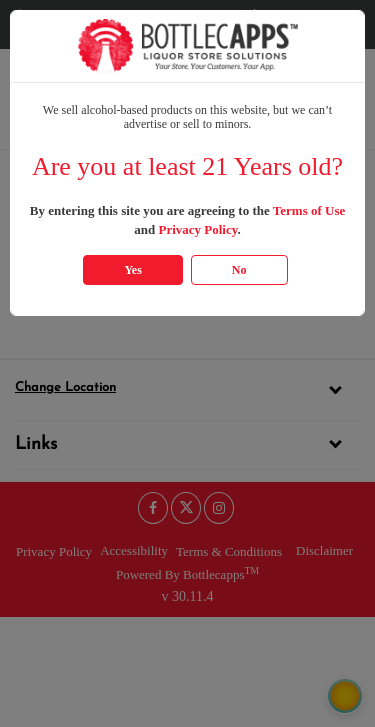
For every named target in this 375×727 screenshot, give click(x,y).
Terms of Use (309, 210)
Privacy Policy (197, 229)
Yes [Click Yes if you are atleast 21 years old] (132, 270)
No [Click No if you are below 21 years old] (239, 270)
